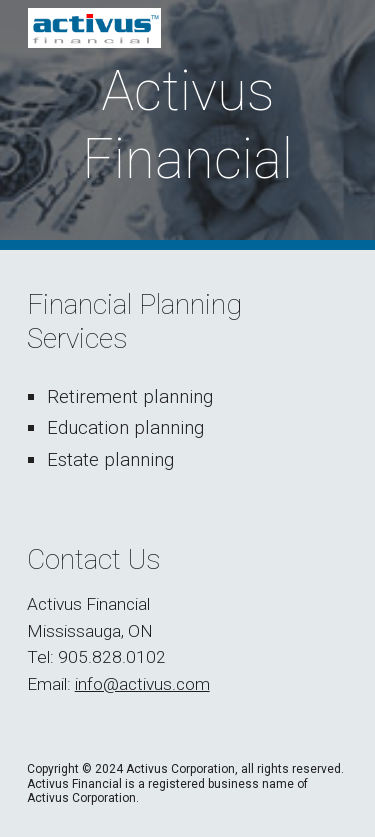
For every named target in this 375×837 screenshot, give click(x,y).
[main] (188, 125)
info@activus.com (142, 684)
